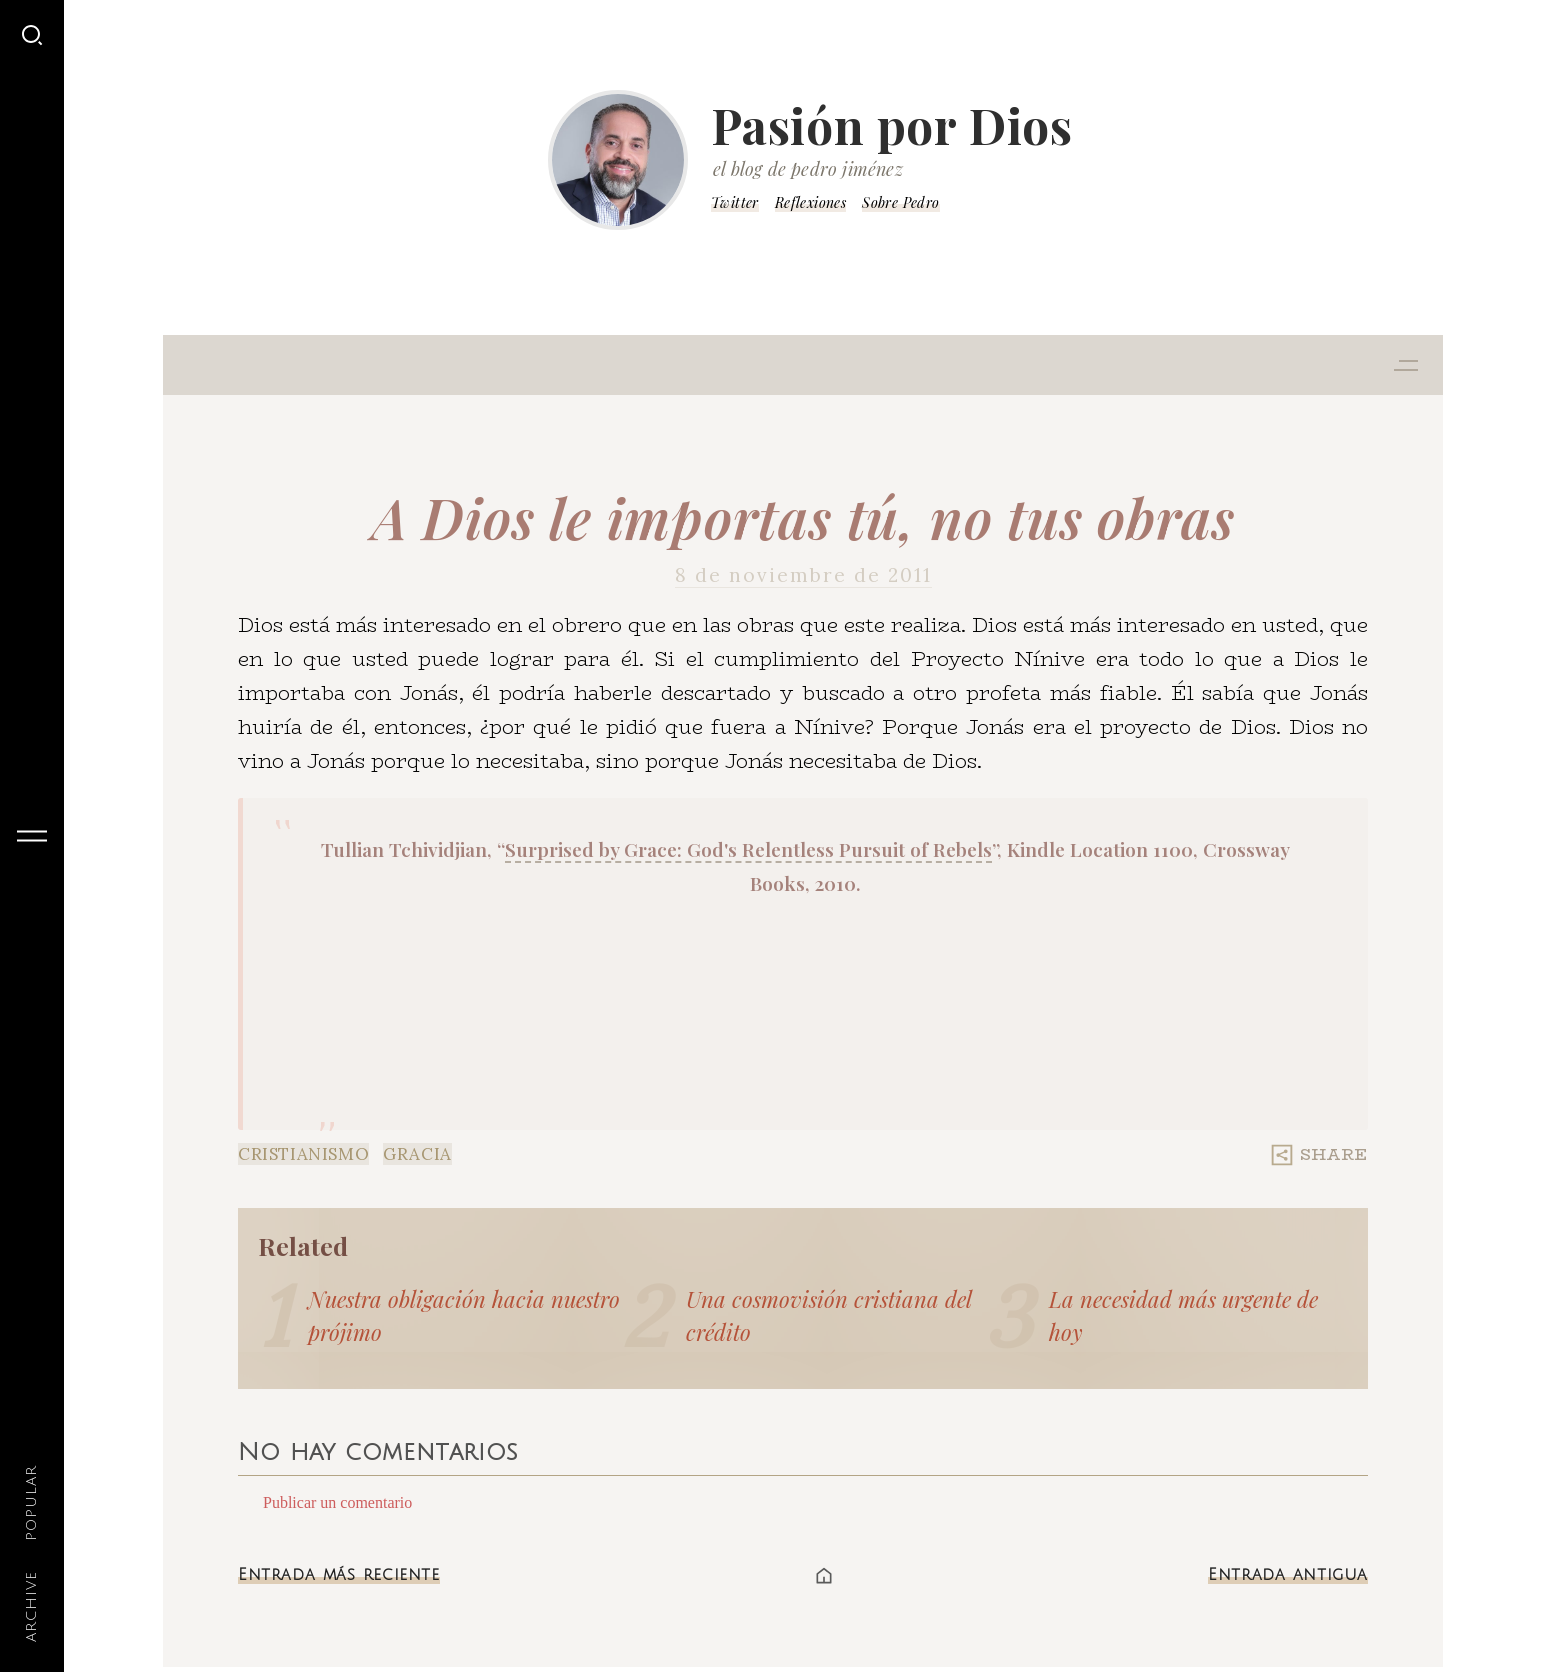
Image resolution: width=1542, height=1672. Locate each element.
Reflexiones (810, 202)
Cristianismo (303, 1154)
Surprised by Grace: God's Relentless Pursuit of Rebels (748, 849)
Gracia (417, 1154)
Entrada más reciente (339, 1575)
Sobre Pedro (900, 202)
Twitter (735, 202)
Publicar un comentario (337, 1502)
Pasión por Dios (892, 125)
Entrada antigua (1288, 1575)
